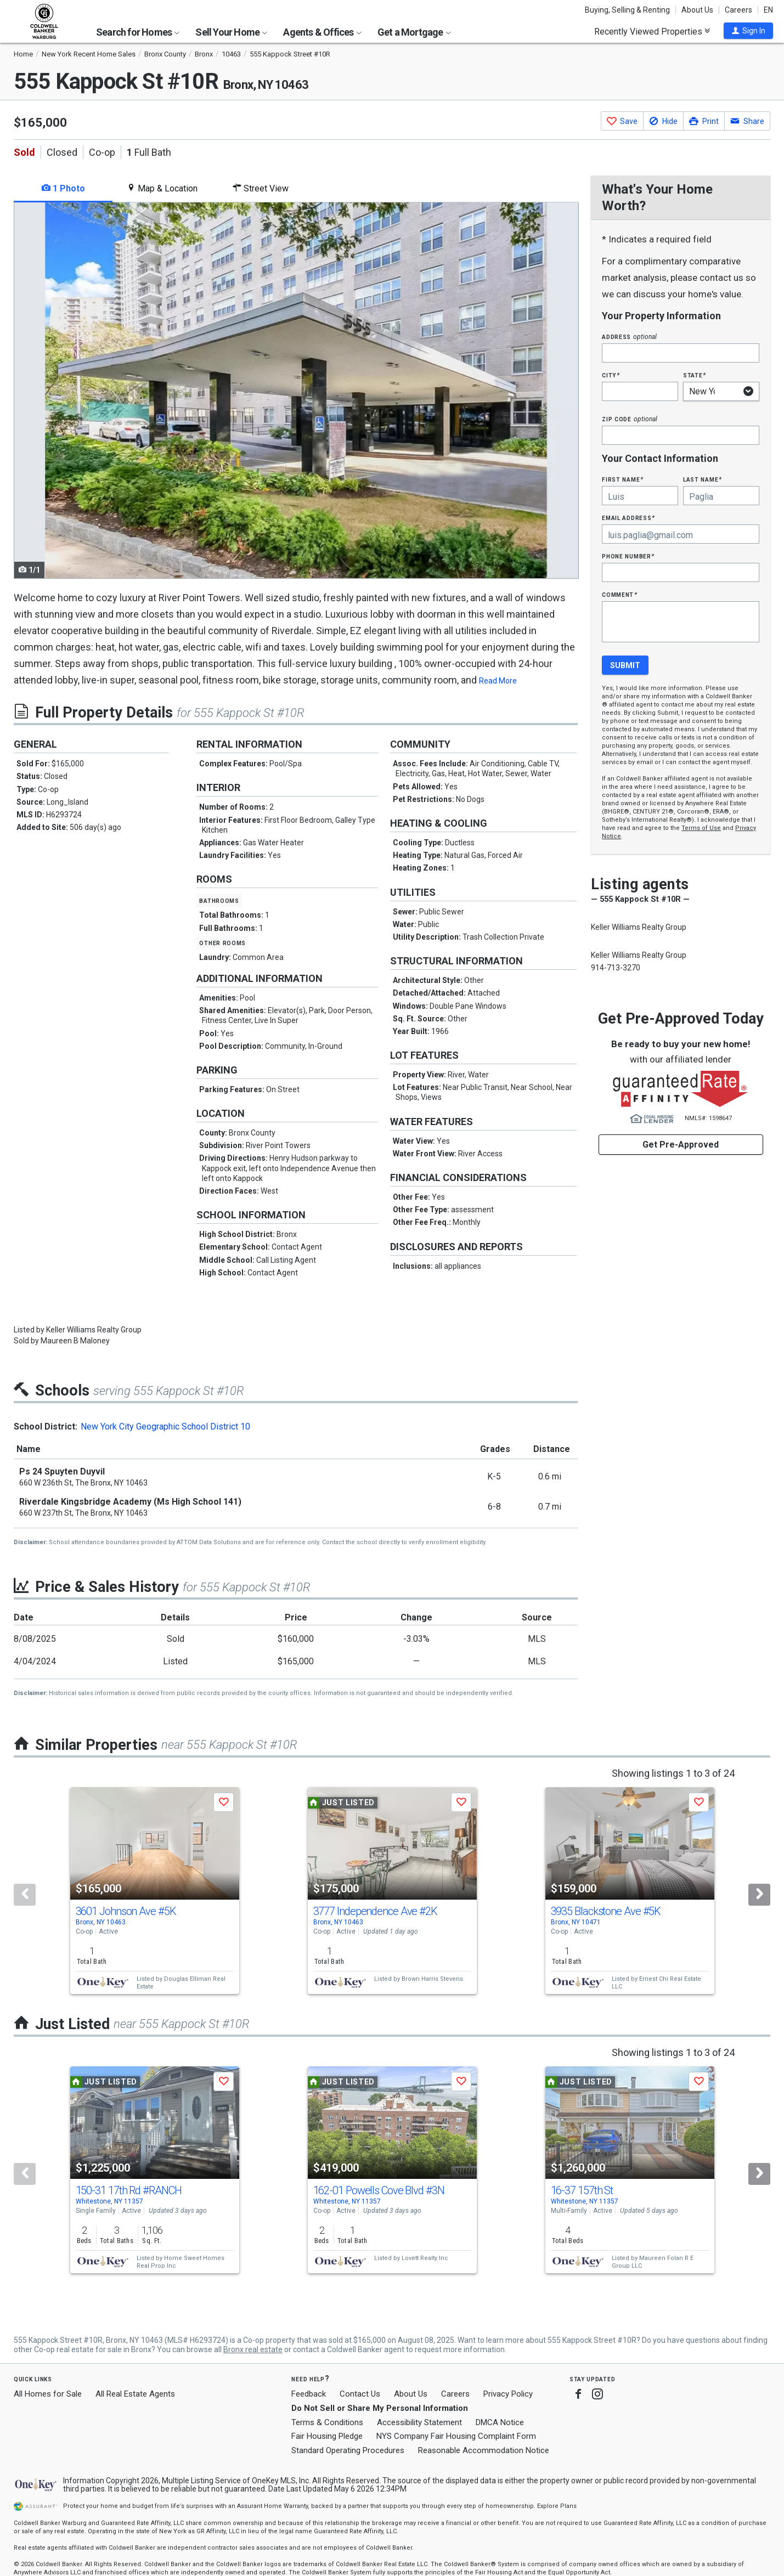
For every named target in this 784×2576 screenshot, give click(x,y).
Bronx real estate (253, 2349)
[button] (748, 30)
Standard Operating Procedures (347, 2450)
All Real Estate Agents (135, 2394)
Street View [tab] (261, 188)
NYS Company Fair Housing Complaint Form (456, 2436)
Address (629, 336)
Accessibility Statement (419, 2422)
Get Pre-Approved (680, 1144)
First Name (622, 479)
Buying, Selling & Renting (627, 10)
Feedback (308, 2394)
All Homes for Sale (48, 2394)
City (610, 375)
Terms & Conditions (327, 2422)
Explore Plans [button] (557, 2506)
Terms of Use (701, 828)
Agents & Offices (322, 32)
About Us (697, 10)
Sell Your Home (231, 32)
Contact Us (360, 2394)
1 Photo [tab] (63, 188)
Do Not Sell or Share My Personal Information (379, 2408)
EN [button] (768, 9)
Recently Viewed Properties (652, 31)
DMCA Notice (500, 2422)
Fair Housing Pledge (327, 2436)
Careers (738, 10)
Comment (619, 594)
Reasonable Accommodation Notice (483, 2450)
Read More (498, 680)
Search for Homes (137, 32)
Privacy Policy (508, 2394)
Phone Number (628, 556)
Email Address (628, 517)
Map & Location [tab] (162, 188)
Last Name (702, 479)
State (694, 375)
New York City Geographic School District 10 (165, 1426)
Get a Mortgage (414, 32)
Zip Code (629, 419)
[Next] (759, 1895)
